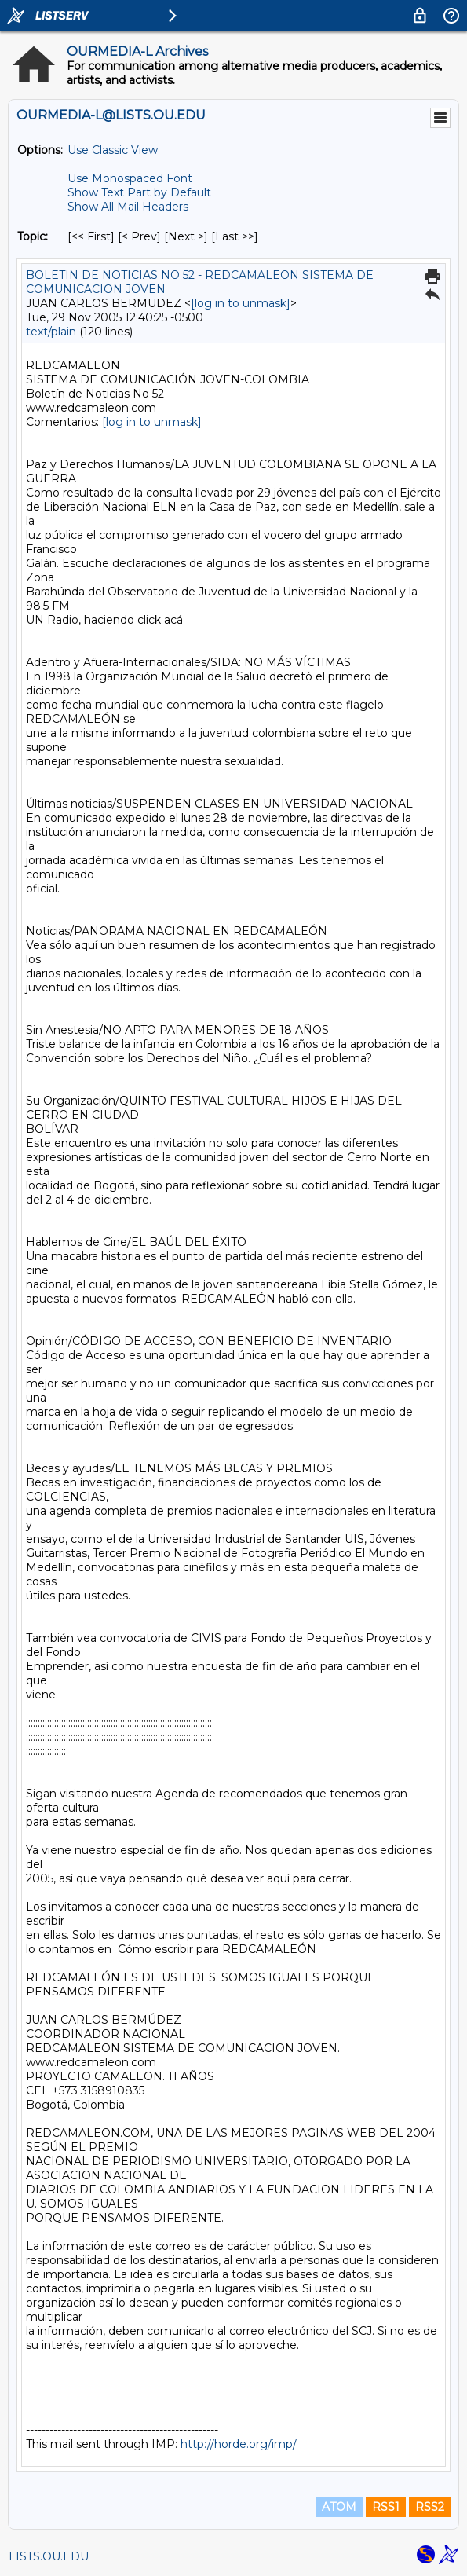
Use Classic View (112, 150)
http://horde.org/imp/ (239, 2444)
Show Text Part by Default (139, 192)
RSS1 (386, 2507)
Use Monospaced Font (129, 178)
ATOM (339, 2507)
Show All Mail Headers (127, 207)
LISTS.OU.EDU (49, 2556)
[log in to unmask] (240, 303)
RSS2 (429, 2507)
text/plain (51, 331)
